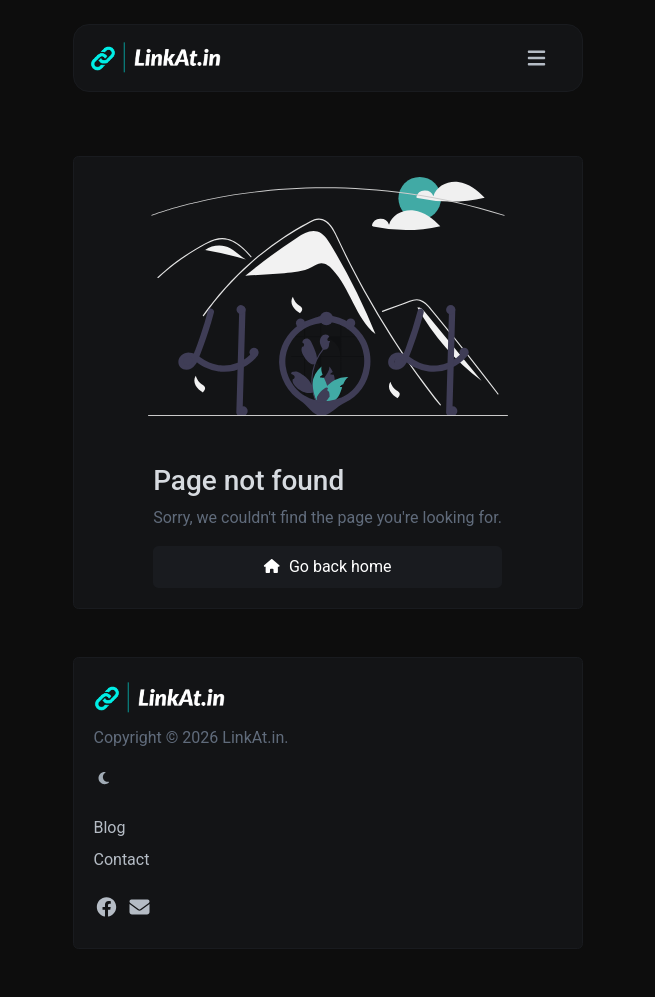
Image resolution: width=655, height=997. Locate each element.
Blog (110, 827)
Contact (122, 859)
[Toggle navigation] (536, 58)
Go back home (327, 566)
